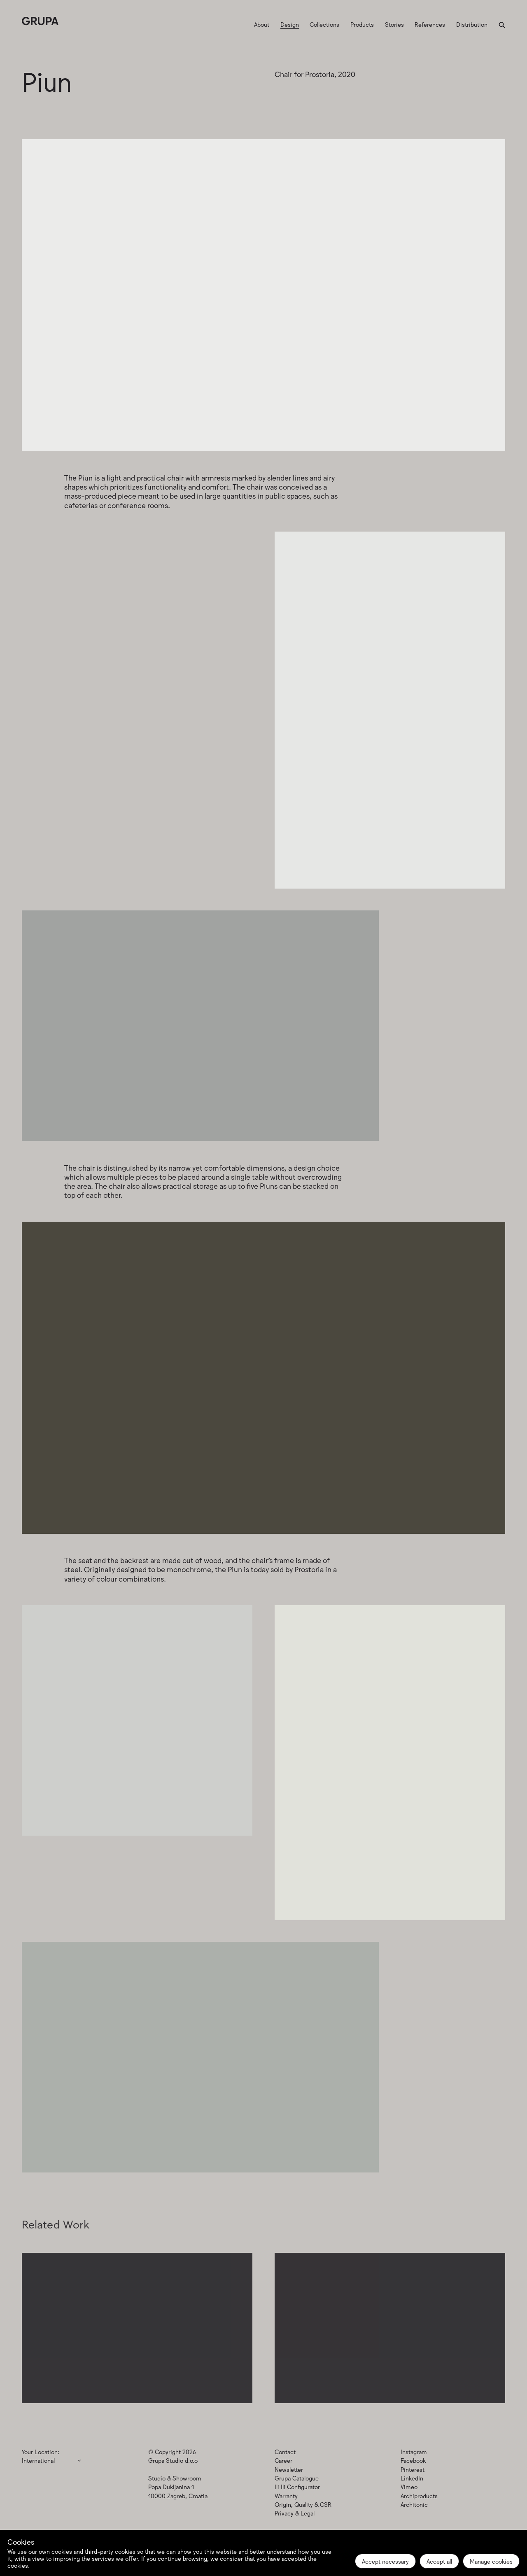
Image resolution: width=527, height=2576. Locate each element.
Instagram (414, 2451)
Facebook (413, 2460)
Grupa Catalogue (297, 2477)
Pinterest (412, 2469)
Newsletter (289, 2469)
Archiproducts (419, 2495)
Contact (285, 2451)
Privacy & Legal (295, 2512)
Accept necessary (385, 2560)
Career (283, 2460)
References (430, 24)
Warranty (286, 2495)
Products (362, 24)
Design (289, 24)
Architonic (414, 2504)
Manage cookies (491, 2560)
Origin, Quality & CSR (303, 2504)
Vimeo (409, 2486)
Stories (394, 24)
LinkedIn (412, 2477)
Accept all (439, 2560)
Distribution (471, 24)
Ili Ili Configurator (297, 2486)
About (261, 24)
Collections (324, 24)
